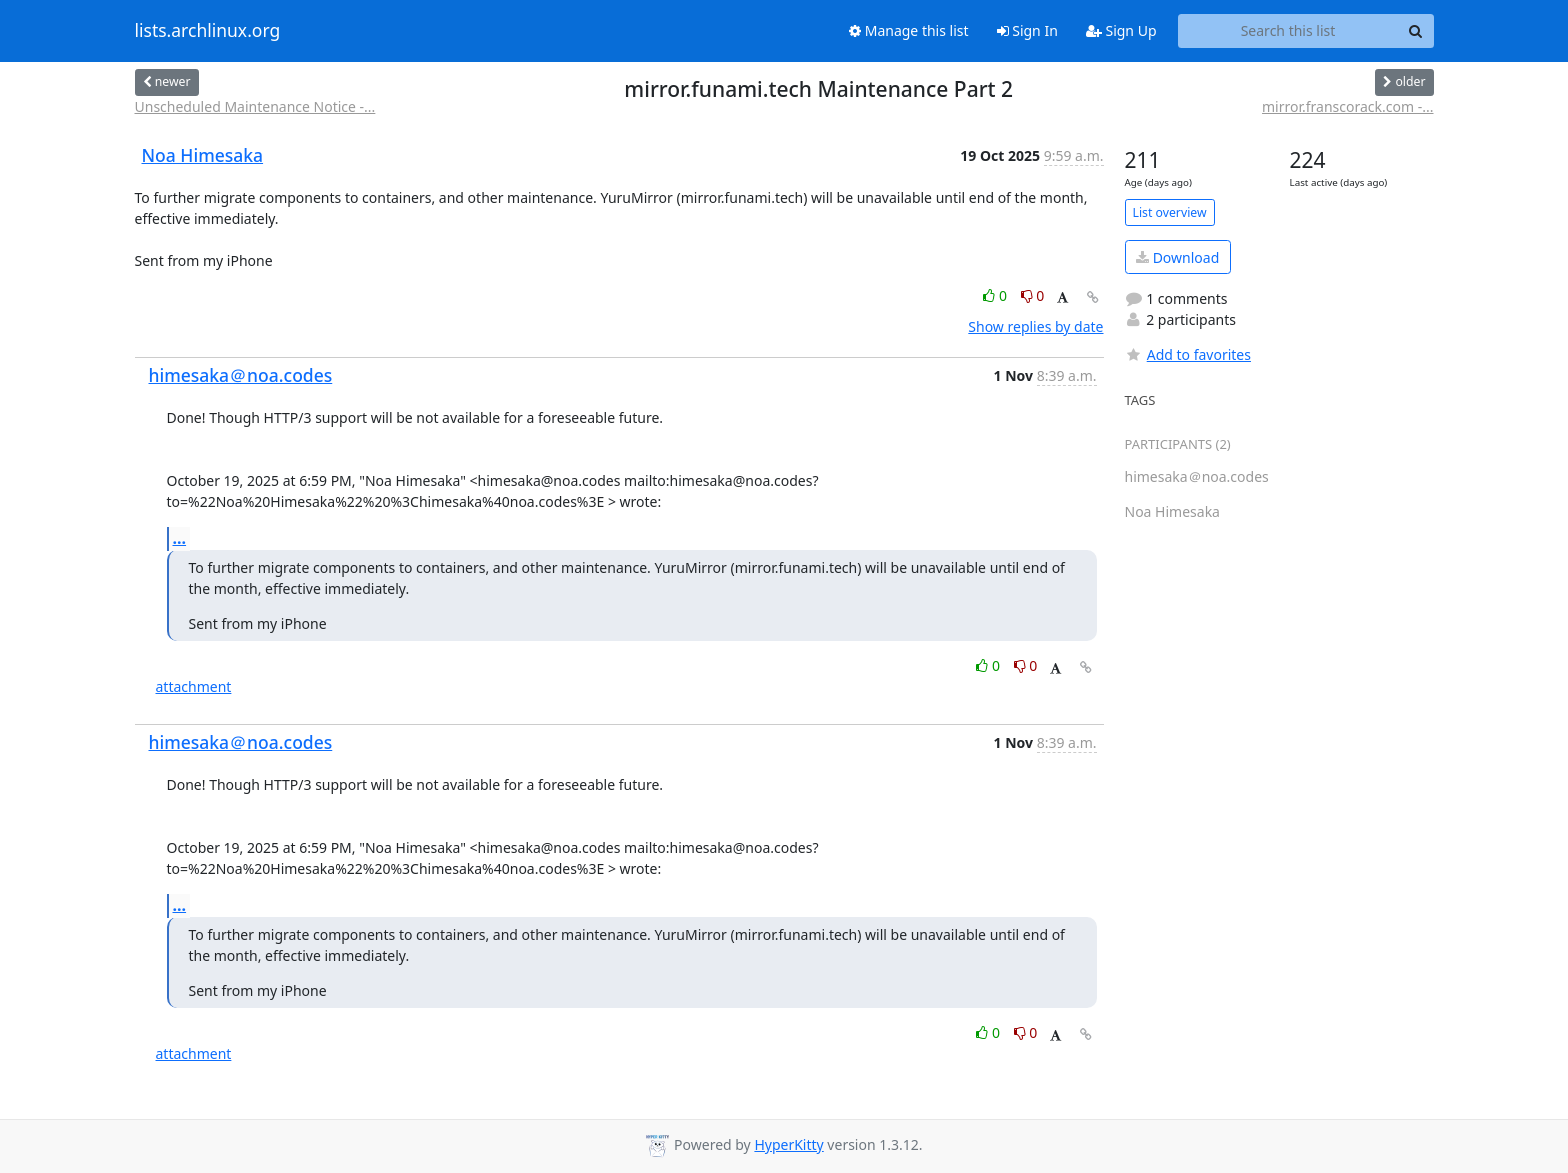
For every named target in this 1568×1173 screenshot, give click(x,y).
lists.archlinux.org (208, 31)
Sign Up (1121, 30)
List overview (1170, 212)
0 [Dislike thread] (1033, 295)
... (180, 538)
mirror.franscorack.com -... (1347, 106)
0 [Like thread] (996, 295)
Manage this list (909, 30)
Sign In (1027, 30)
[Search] (1416, 31)
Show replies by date (1035, 326)
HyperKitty (788, 1144)
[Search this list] (1288, 31)
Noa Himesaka (203, 155)
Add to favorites (1188, 354)
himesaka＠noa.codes (241, 375)
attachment (194, 686)
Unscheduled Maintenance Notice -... (255, 106)
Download (1177, 257)
